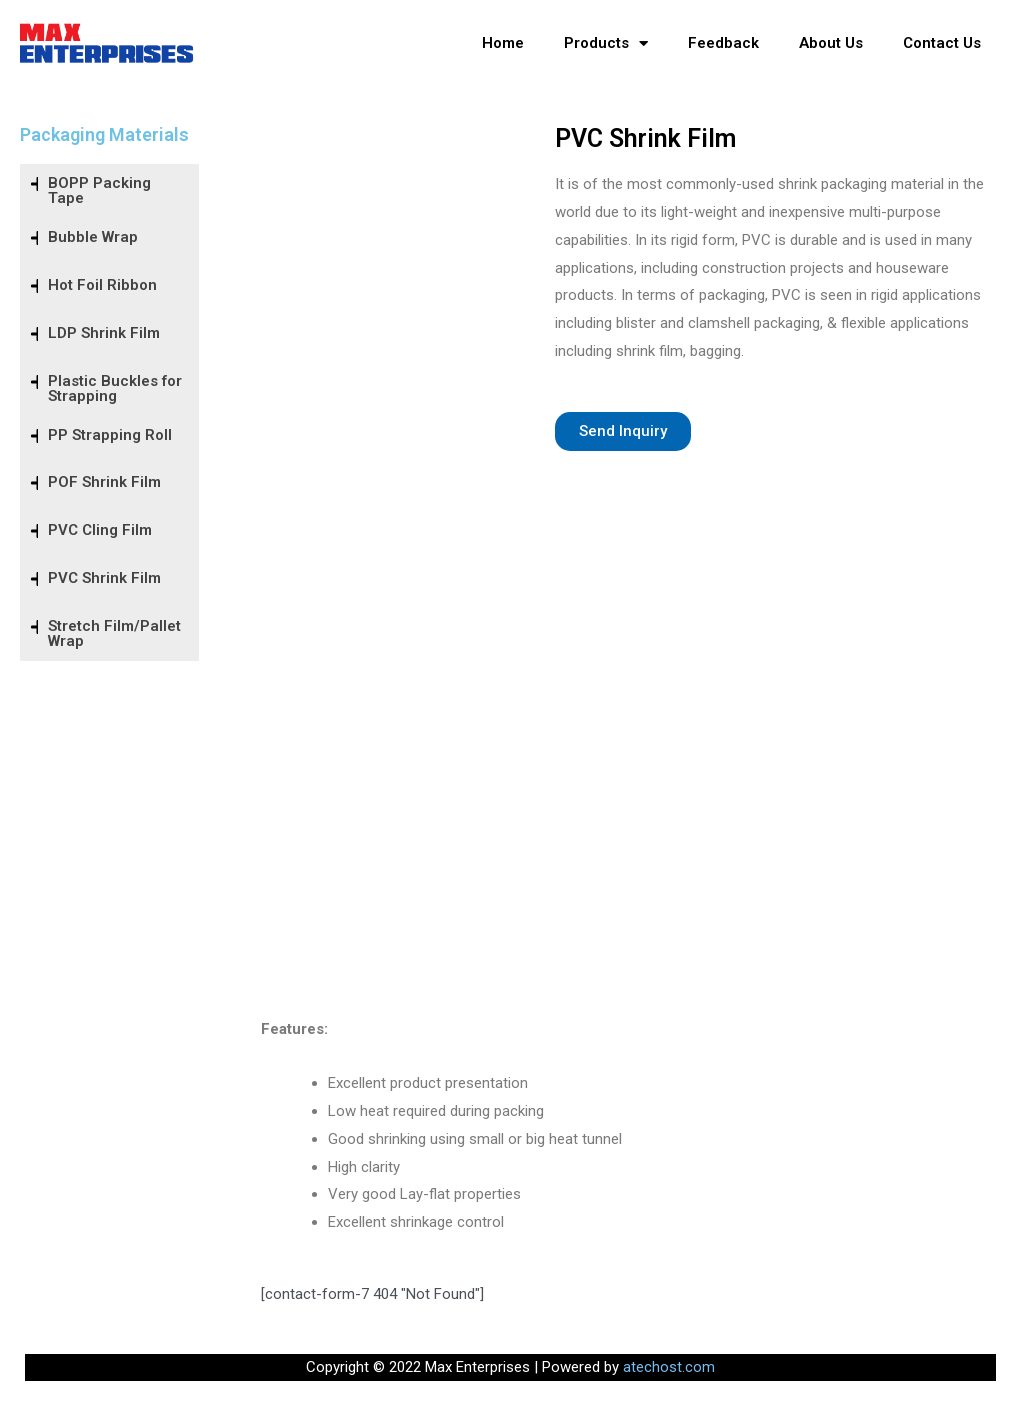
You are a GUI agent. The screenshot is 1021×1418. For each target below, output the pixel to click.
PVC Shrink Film (104, 578)
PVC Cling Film (100, 530)
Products (606, 43)
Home (503, 43)
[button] (623, 431)
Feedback (723, 43)
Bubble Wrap (93, 237)
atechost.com (669, 1367)
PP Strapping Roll (110, 435)
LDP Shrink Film (104, 333)
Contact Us (942, 43)
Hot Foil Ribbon (102, 285)
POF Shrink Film (104, 482)
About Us (831, 43)
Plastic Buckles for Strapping (115, 388)
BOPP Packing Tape (99, 190)
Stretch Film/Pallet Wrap (114, 633)
